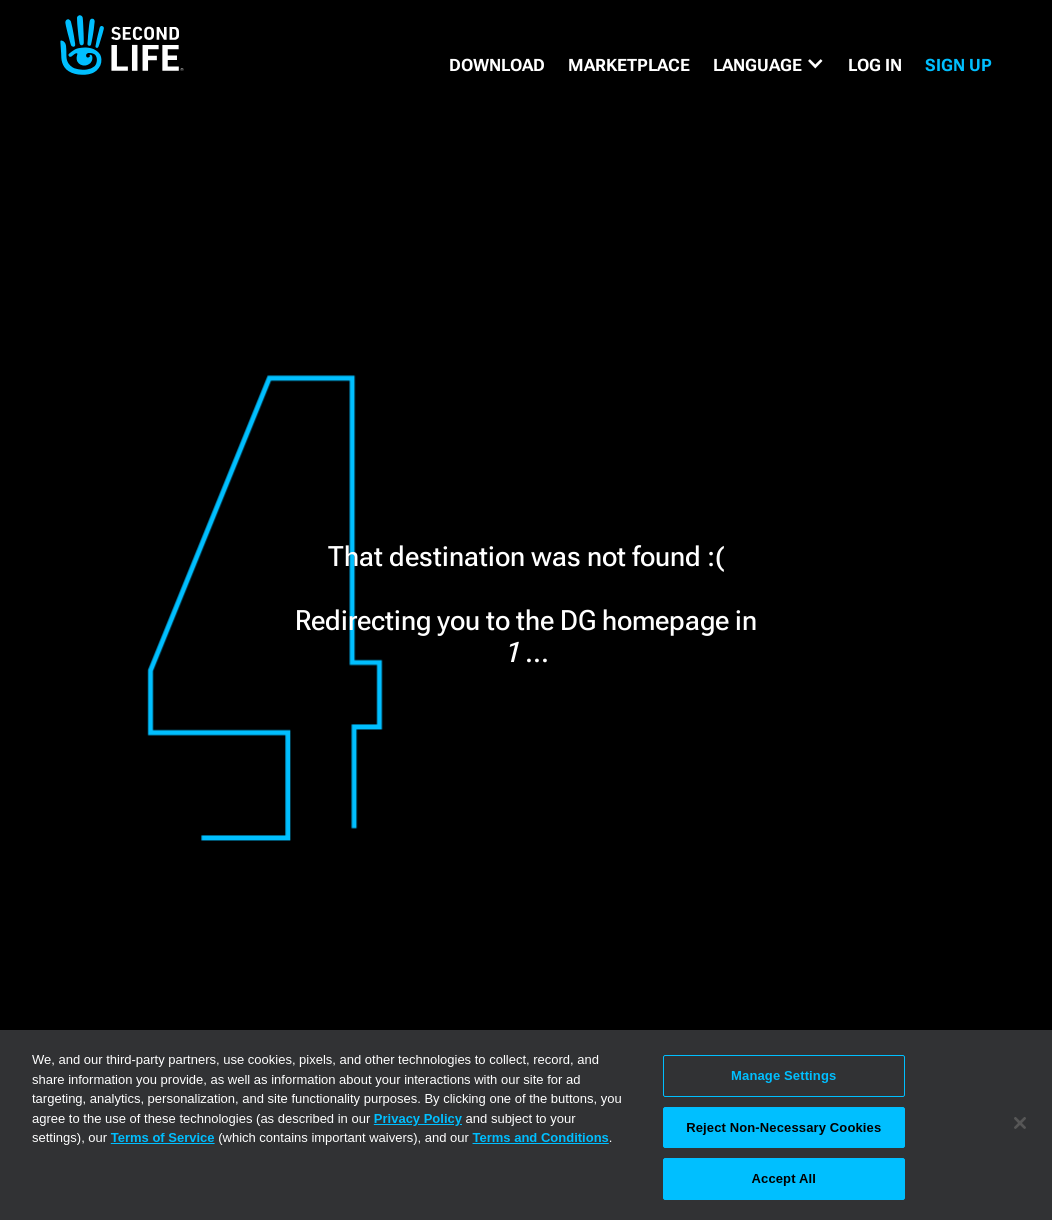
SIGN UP (958, 65)
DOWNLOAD (497, 65)
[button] (769, 65)
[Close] (1020, 1123)
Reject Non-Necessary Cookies (783, 1127)
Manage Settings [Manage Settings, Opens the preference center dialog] (783, 1075)
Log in (875, 65)
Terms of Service (163, 1137)
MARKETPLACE (629, 65)
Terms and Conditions (541, 1137)
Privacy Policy (418, 1118)
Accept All (784, 1178)
